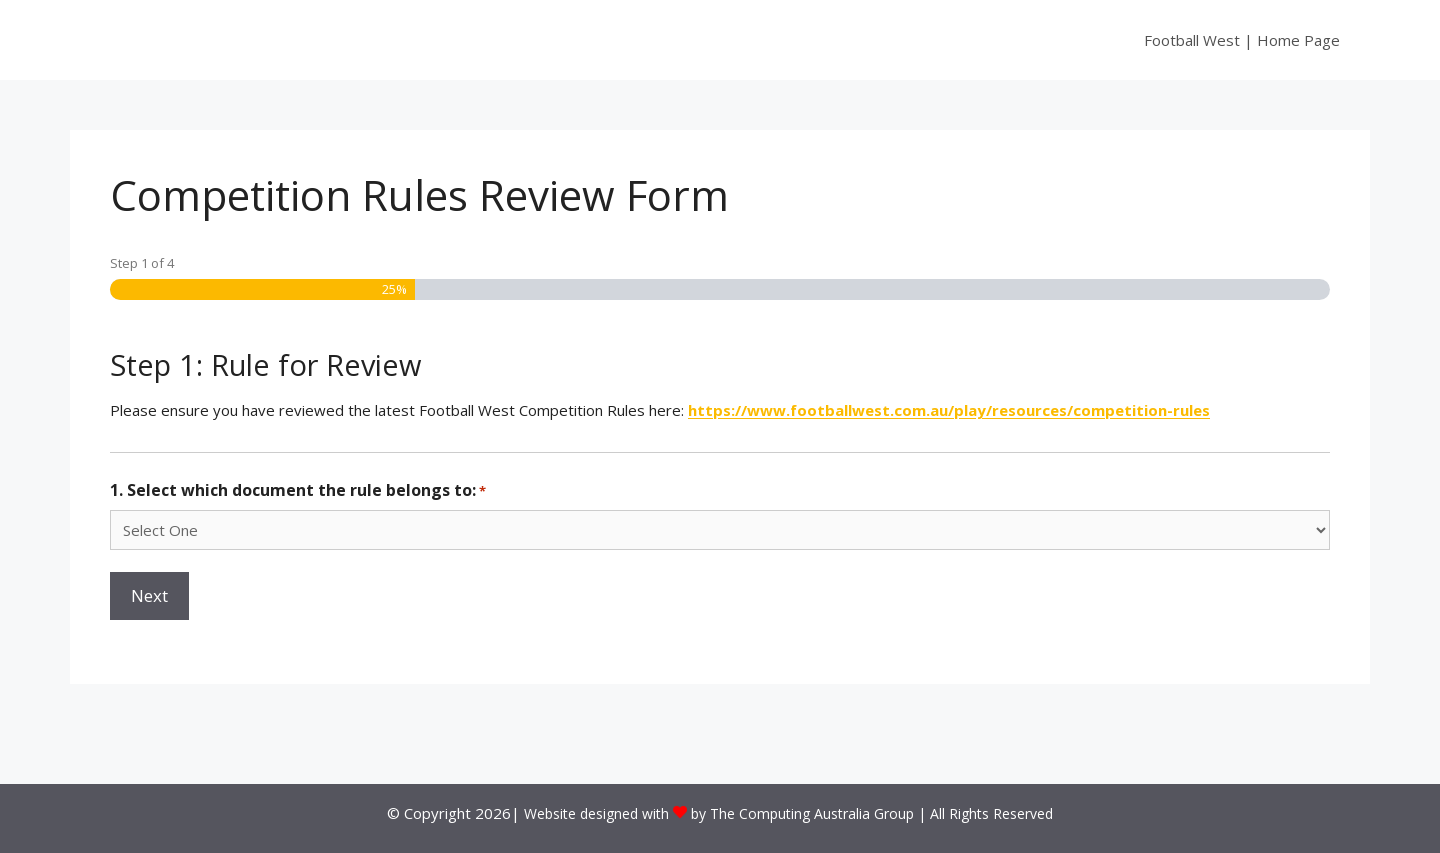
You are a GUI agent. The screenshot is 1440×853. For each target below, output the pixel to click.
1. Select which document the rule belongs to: (298, 490)
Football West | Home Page (1242, 40)
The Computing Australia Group (812, 813)
